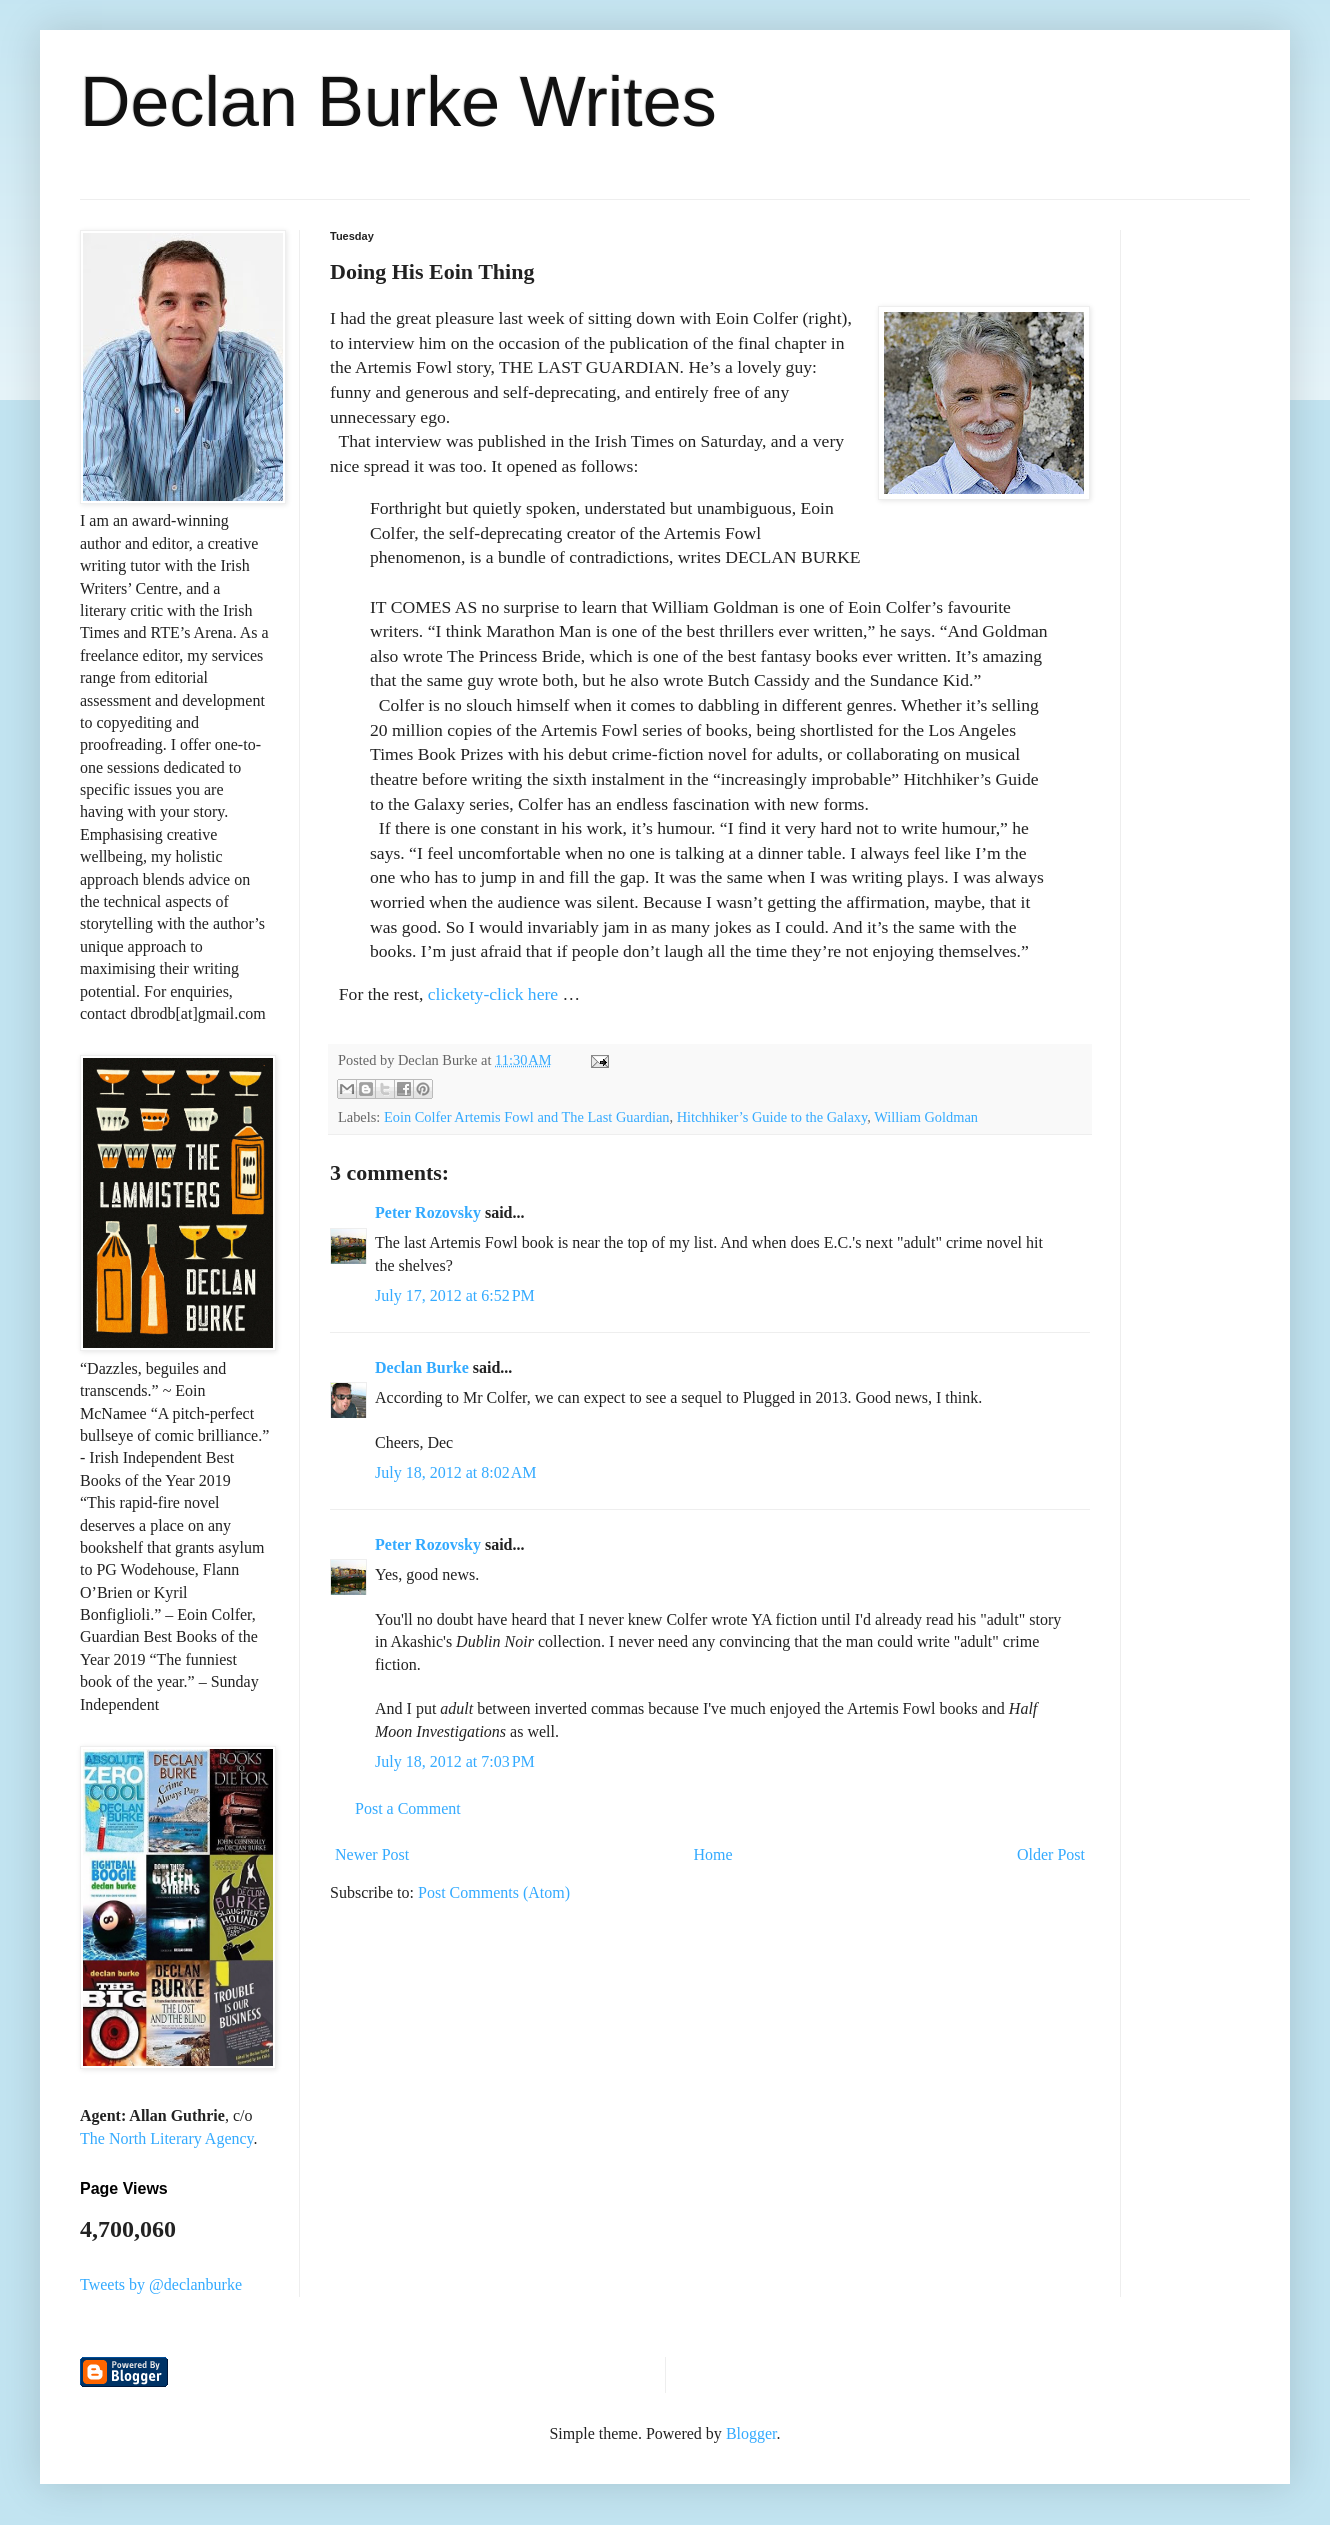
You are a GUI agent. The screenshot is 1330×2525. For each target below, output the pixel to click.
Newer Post (372, 1854)
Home (713, 1854)
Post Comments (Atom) (494, 1892)
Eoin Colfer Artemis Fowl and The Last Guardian (527, 1117)
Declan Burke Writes (398, 102)
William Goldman (926, 1117)
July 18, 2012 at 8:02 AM (456, 1472)
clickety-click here (493, 994)
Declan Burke (422, 1367)
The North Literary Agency (167, 2138)
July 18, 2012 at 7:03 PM (455, 1761)
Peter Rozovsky (428, 1212)
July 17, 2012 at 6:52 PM (455, 1295)
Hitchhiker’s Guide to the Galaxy (772, 1117)
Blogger (751, 2433)
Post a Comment (408, 1808)
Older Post (1051, 1854)
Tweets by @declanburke (161, 2284)
